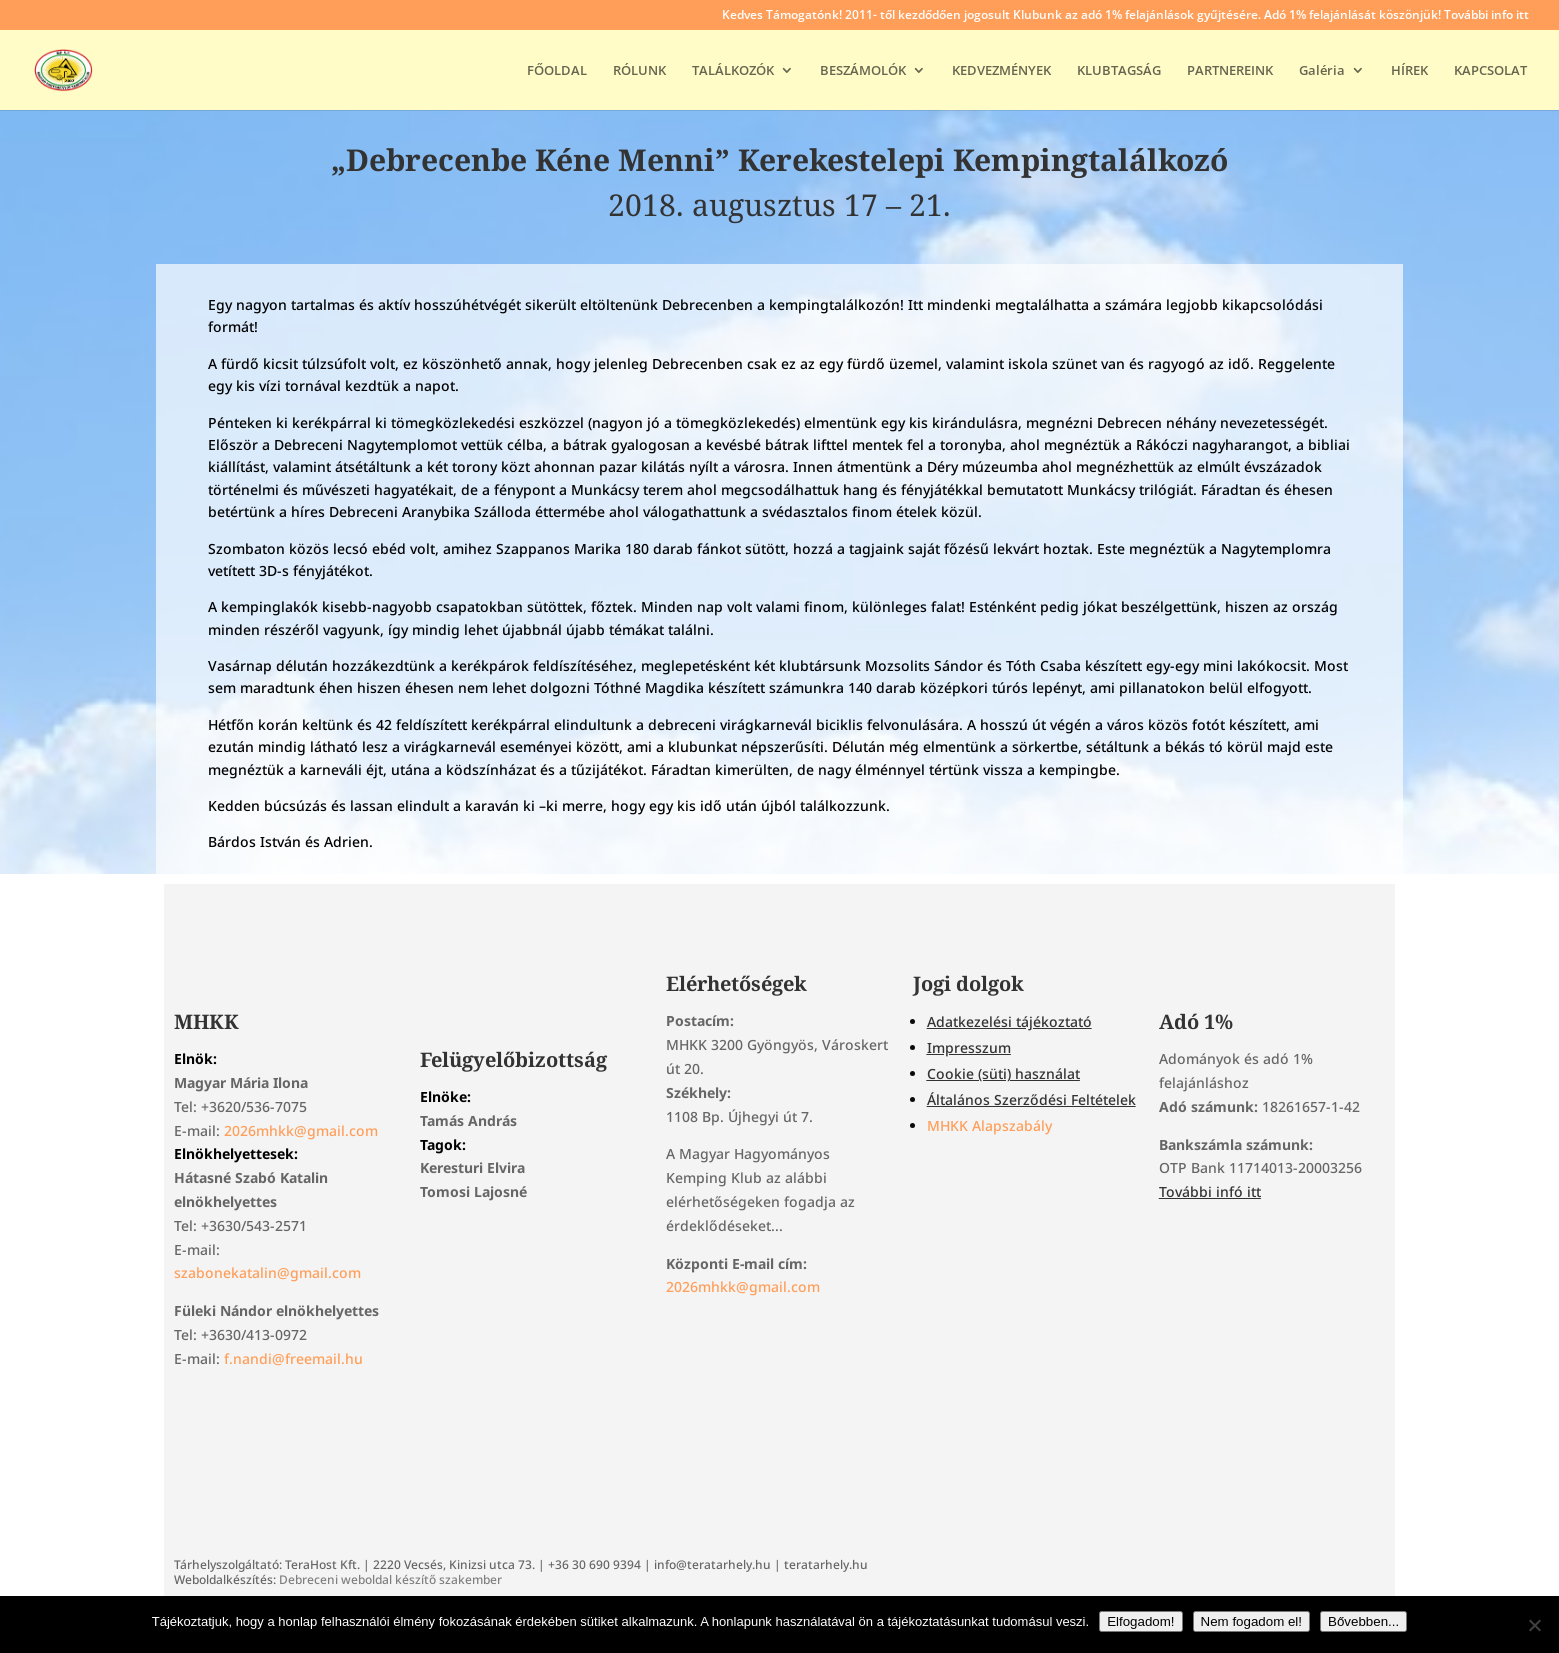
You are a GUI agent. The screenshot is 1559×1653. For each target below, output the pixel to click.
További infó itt (1210, 1191)
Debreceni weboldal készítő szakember (390, 1579)
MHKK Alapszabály (989, 1125)
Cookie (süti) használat (1003, 1073)
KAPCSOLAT (1490, 71)
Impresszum (969, 1047)
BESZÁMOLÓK (863, 71)
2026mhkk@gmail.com (301, 1130)
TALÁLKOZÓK (733, 71)
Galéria (1322, 71)
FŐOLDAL (557, 71)
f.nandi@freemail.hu (293, 1358)
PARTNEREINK (1230, 71)
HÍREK (1409, 71)
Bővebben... (1363, 1621)
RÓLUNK (639, 71)
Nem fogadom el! (1252, 1621)
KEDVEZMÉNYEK (1001, 71)
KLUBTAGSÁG (1119, 71)
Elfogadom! (1140, 1621)
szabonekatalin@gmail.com (267, 1272)
